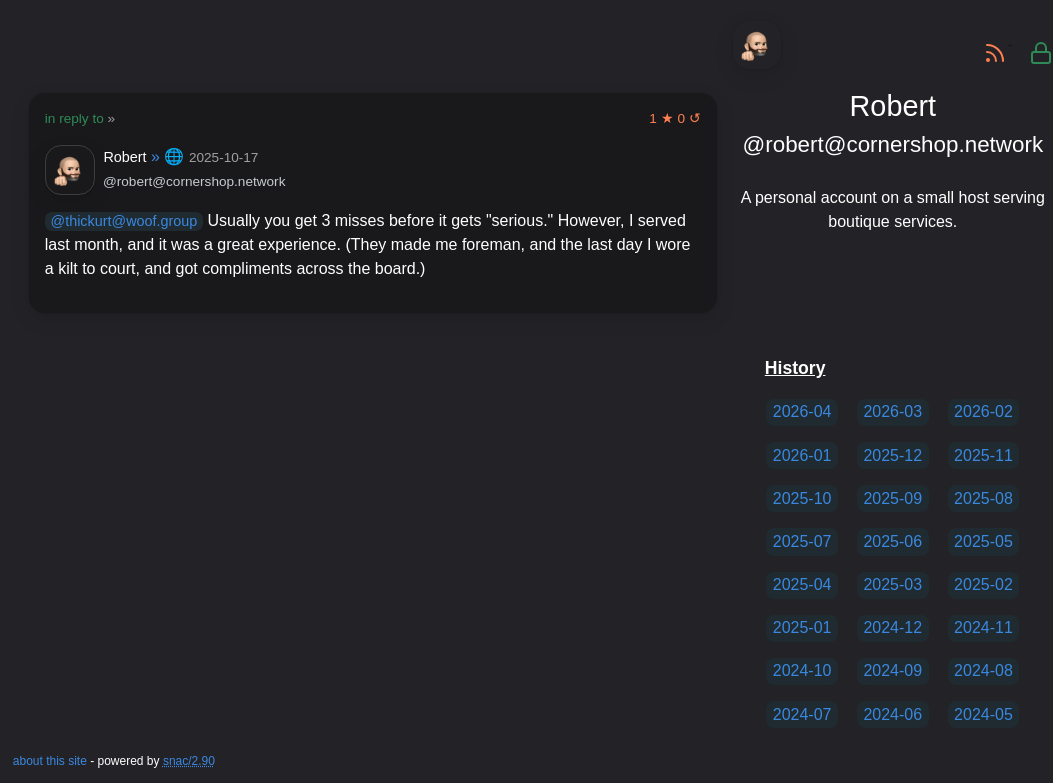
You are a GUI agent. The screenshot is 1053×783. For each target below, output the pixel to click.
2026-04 (802, 411)
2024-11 (983, 627)
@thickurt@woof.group (124, 221)
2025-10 (802, 498)
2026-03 (892, 411)
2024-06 (892, 714)
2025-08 (983, 498)
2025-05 (983, 541)
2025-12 (892, 455)
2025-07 (802, 541)
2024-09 (892, 670)
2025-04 (802, 584)
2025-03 (892, 584)
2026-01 (802, 455)
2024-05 (983, 714)
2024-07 (802, 714)
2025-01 (802, 627)
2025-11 (983, 455)
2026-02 (983, 411)
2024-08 (983, 670)
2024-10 (802, 670)
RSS (987, 45)
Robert (124, 157)
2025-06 (892, 541)
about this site (50, 761)
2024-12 (892, 627)
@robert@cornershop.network (194, 181)
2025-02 (983, 584)
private (1033, 45)
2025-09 (892, 498)
